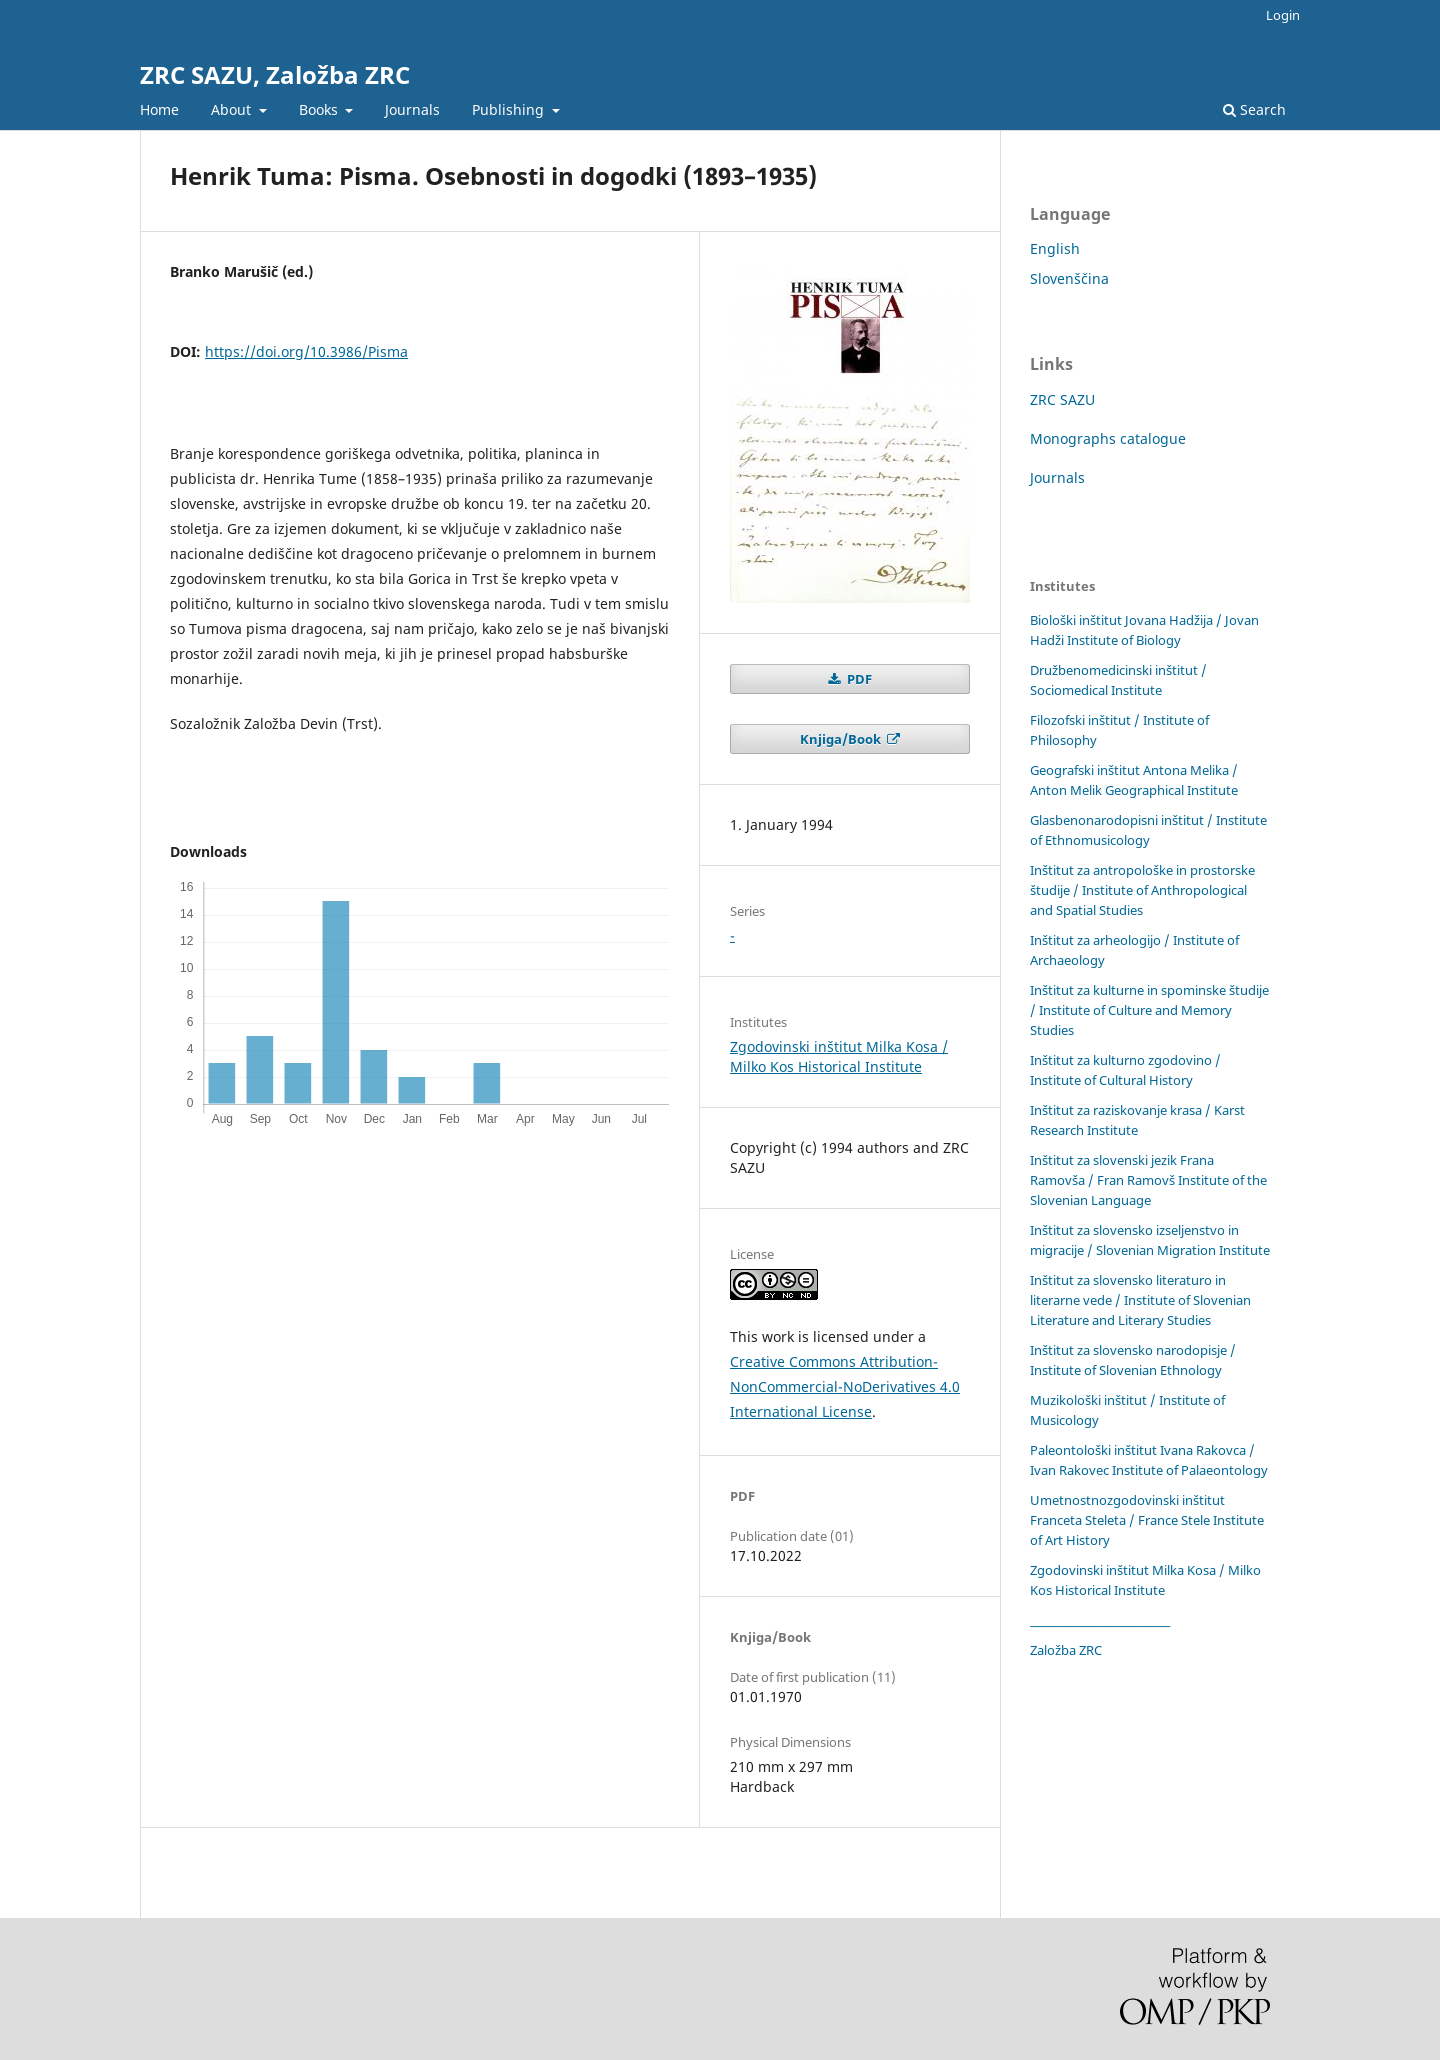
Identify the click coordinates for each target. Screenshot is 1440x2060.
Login (1283, 15)
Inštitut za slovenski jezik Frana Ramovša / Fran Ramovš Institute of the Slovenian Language (1148, 1180)
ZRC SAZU (1062, 399)
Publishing (510, 109)
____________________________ (1100, 1620)
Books (320, 109)
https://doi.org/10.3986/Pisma (306, 351)
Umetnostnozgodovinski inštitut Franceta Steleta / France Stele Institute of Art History (1147, 1520)
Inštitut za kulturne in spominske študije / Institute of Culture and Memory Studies (1149, 1010)
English (1055, 248)
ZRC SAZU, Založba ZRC (275, 74)
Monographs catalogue (1108, 438)
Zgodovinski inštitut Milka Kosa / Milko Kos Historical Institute (839, 1056)
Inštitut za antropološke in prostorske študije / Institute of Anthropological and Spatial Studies (1142, 890)
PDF (858, 679)
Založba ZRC (1066, 1650)
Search (1254, 109)
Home (159, 109)
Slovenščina (1069, 278)
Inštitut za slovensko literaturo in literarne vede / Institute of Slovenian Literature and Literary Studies (1140, 1300)
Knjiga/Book (842, 739)
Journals (412, 109)
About (233, 109)
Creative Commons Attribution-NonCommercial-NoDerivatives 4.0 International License (845, 1386)
